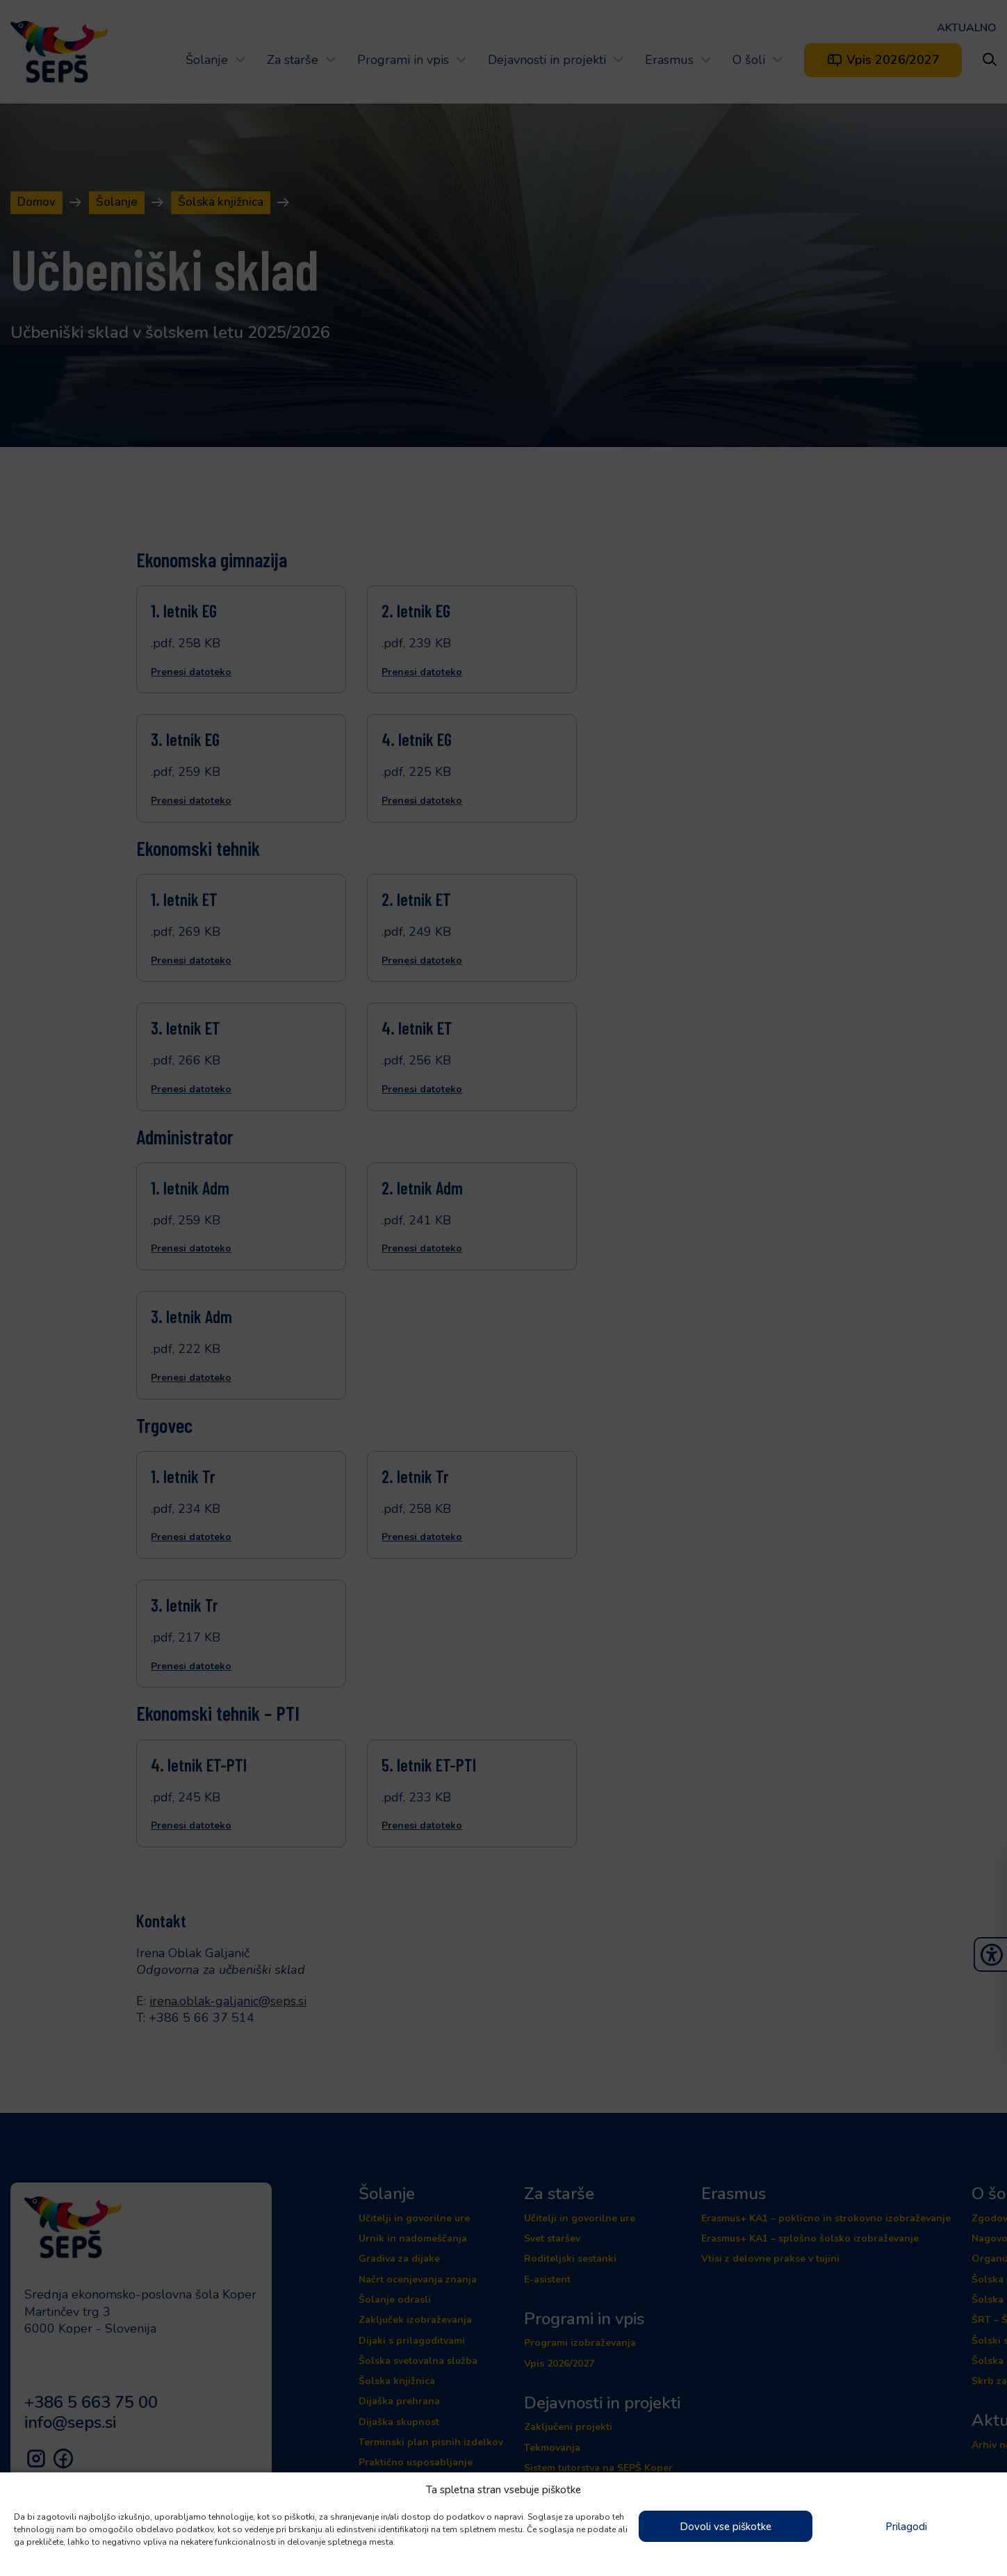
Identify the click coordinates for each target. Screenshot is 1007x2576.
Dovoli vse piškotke (725, 2527)
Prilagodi (906, 2527)
